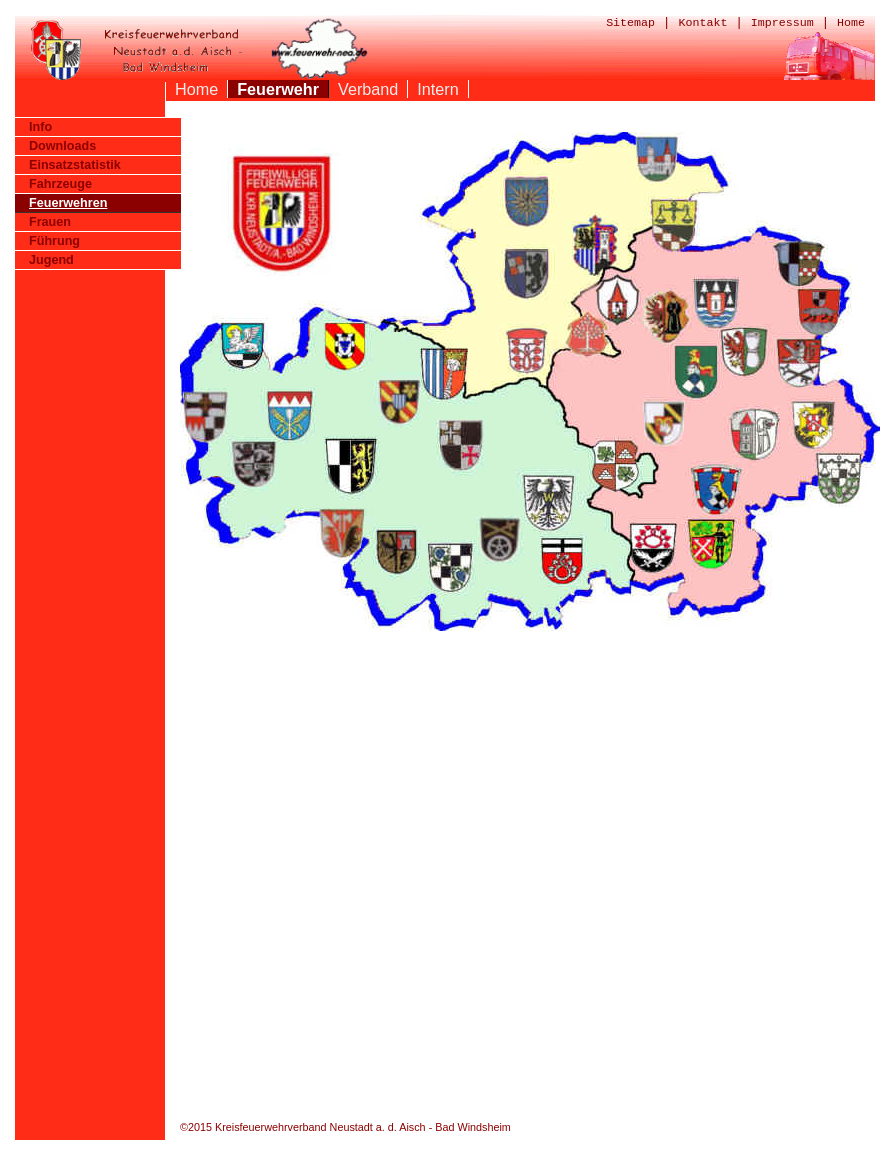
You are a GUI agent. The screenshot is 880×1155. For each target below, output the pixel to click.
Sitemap (630, 23)
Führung (54, 241)
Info (40, 127)
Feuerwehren (68, 203)
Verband (368, 89)
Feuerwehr (278, 89)
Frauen (50, 222)
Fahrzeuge (60, 184)
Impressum (782, 23)
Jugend (51, 260)
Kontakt (702, 23)
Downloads (62, 146)
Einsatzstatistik (75, 165)
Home (851, 23)
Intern (437, 89)
